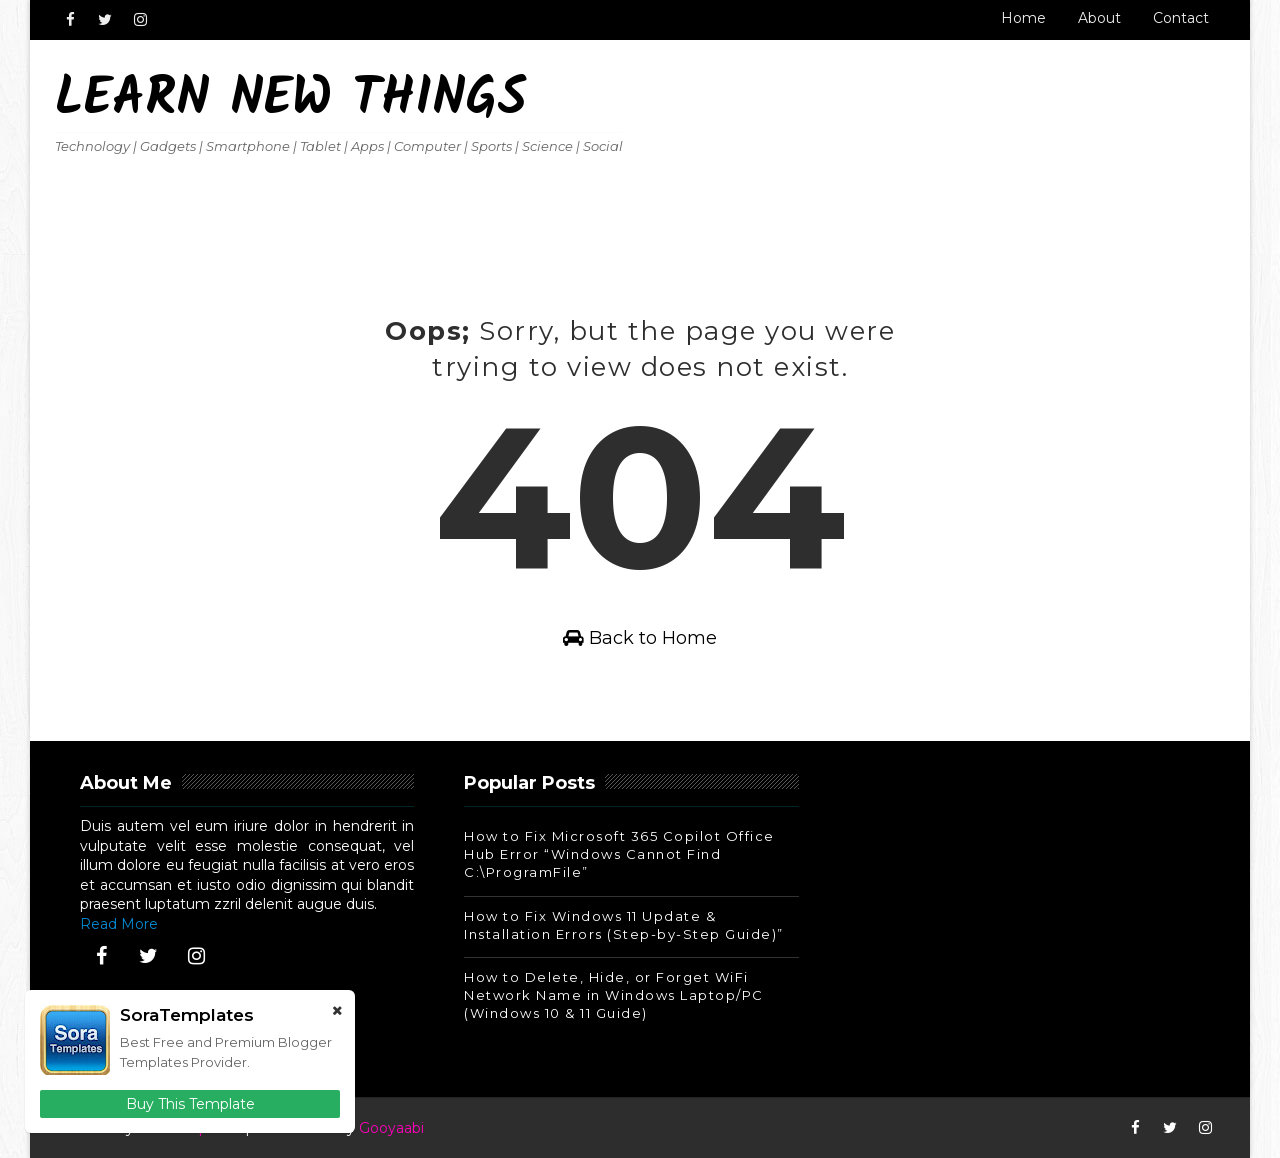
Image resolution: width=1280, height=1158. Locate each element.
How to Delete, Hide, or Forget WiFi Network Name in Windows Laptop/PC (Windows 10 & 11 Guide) (614, 995)
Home (1023, 18)
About (1099, 18)
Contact (1181, 18)
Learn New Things (291, 100)
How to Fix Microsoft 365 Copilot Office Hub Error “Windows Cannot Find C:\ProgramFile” (619, 854)
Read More (119, 924)
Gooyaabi (391, 1128)
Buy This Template (190, 1104)
